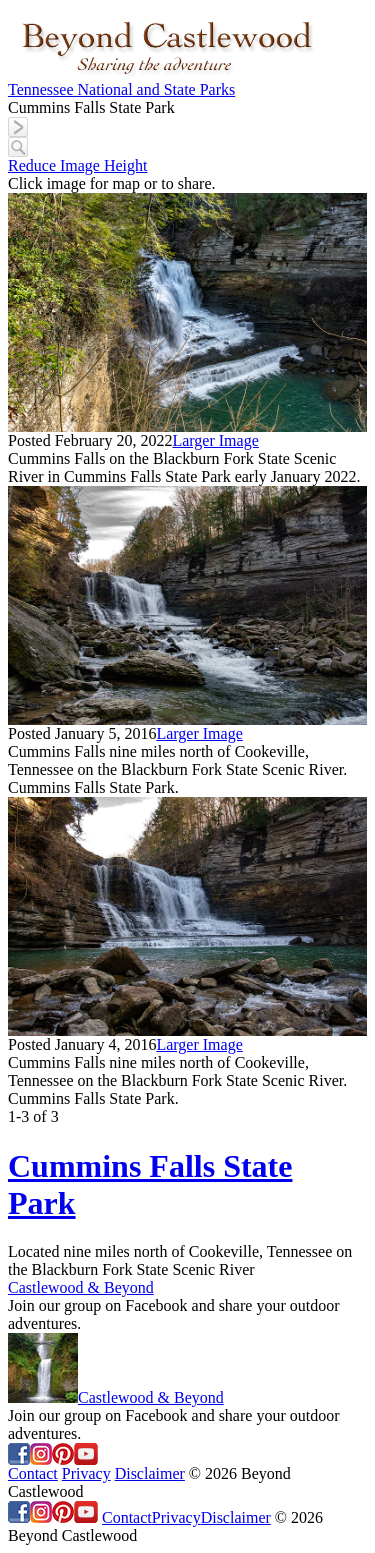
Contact (33, 1473)
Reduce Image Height (78, 165)
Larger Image (215, 440)
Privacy (86, 1473)
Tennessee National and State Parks (121, 89)
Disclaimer (150, 1473)
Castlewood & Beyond (81, 1287)
